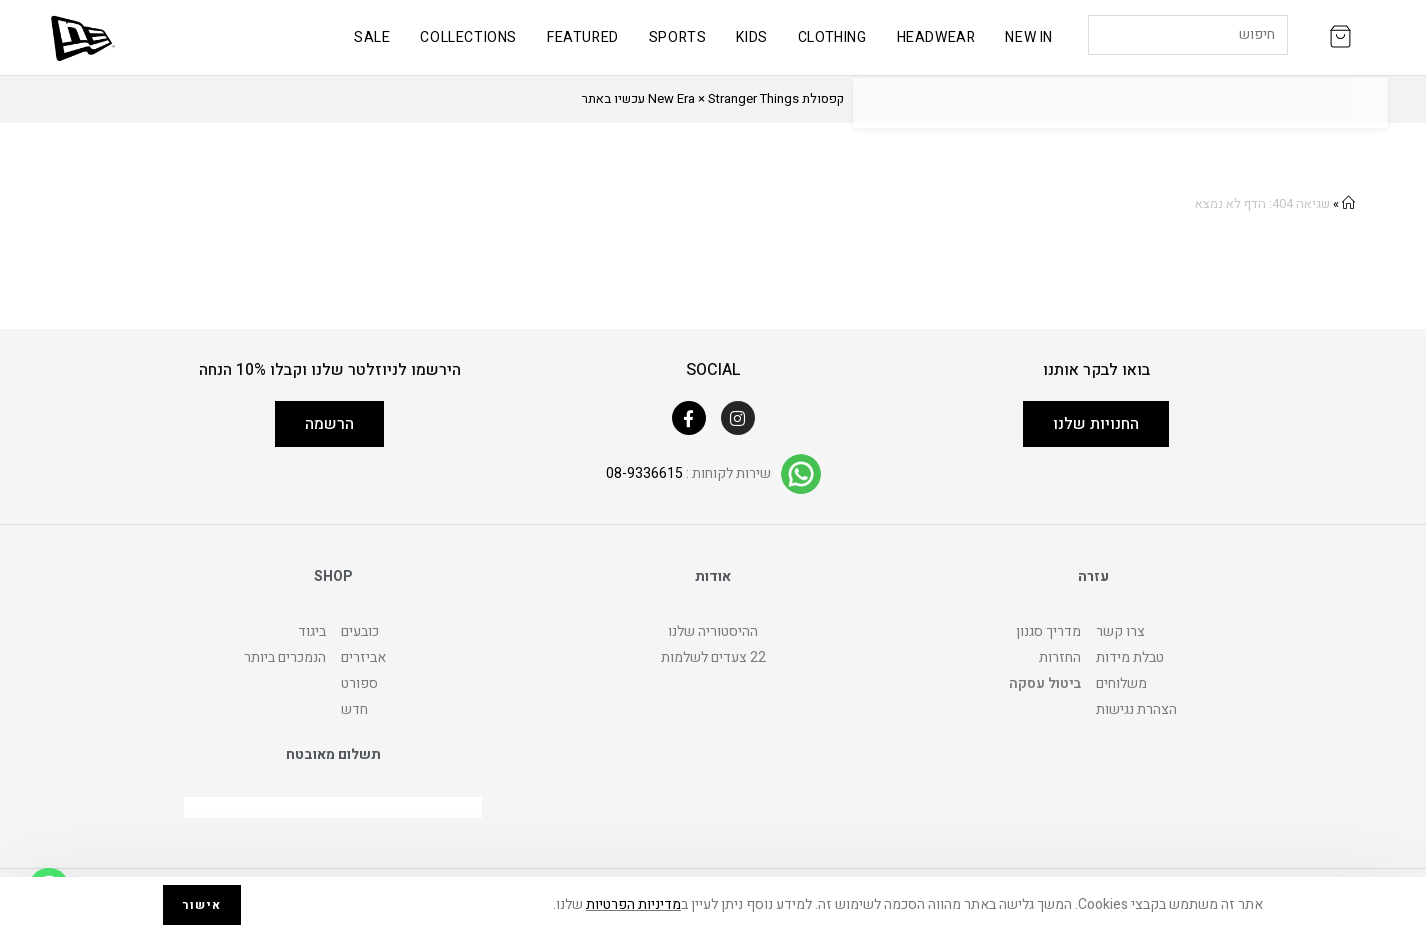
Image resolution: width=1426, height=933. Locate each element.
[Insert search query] (1188, 35)
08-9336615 (644, 473)
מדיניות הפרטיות (633, 904)
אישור (202, 905)
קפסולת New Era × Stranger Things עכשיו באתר (713, 98)
